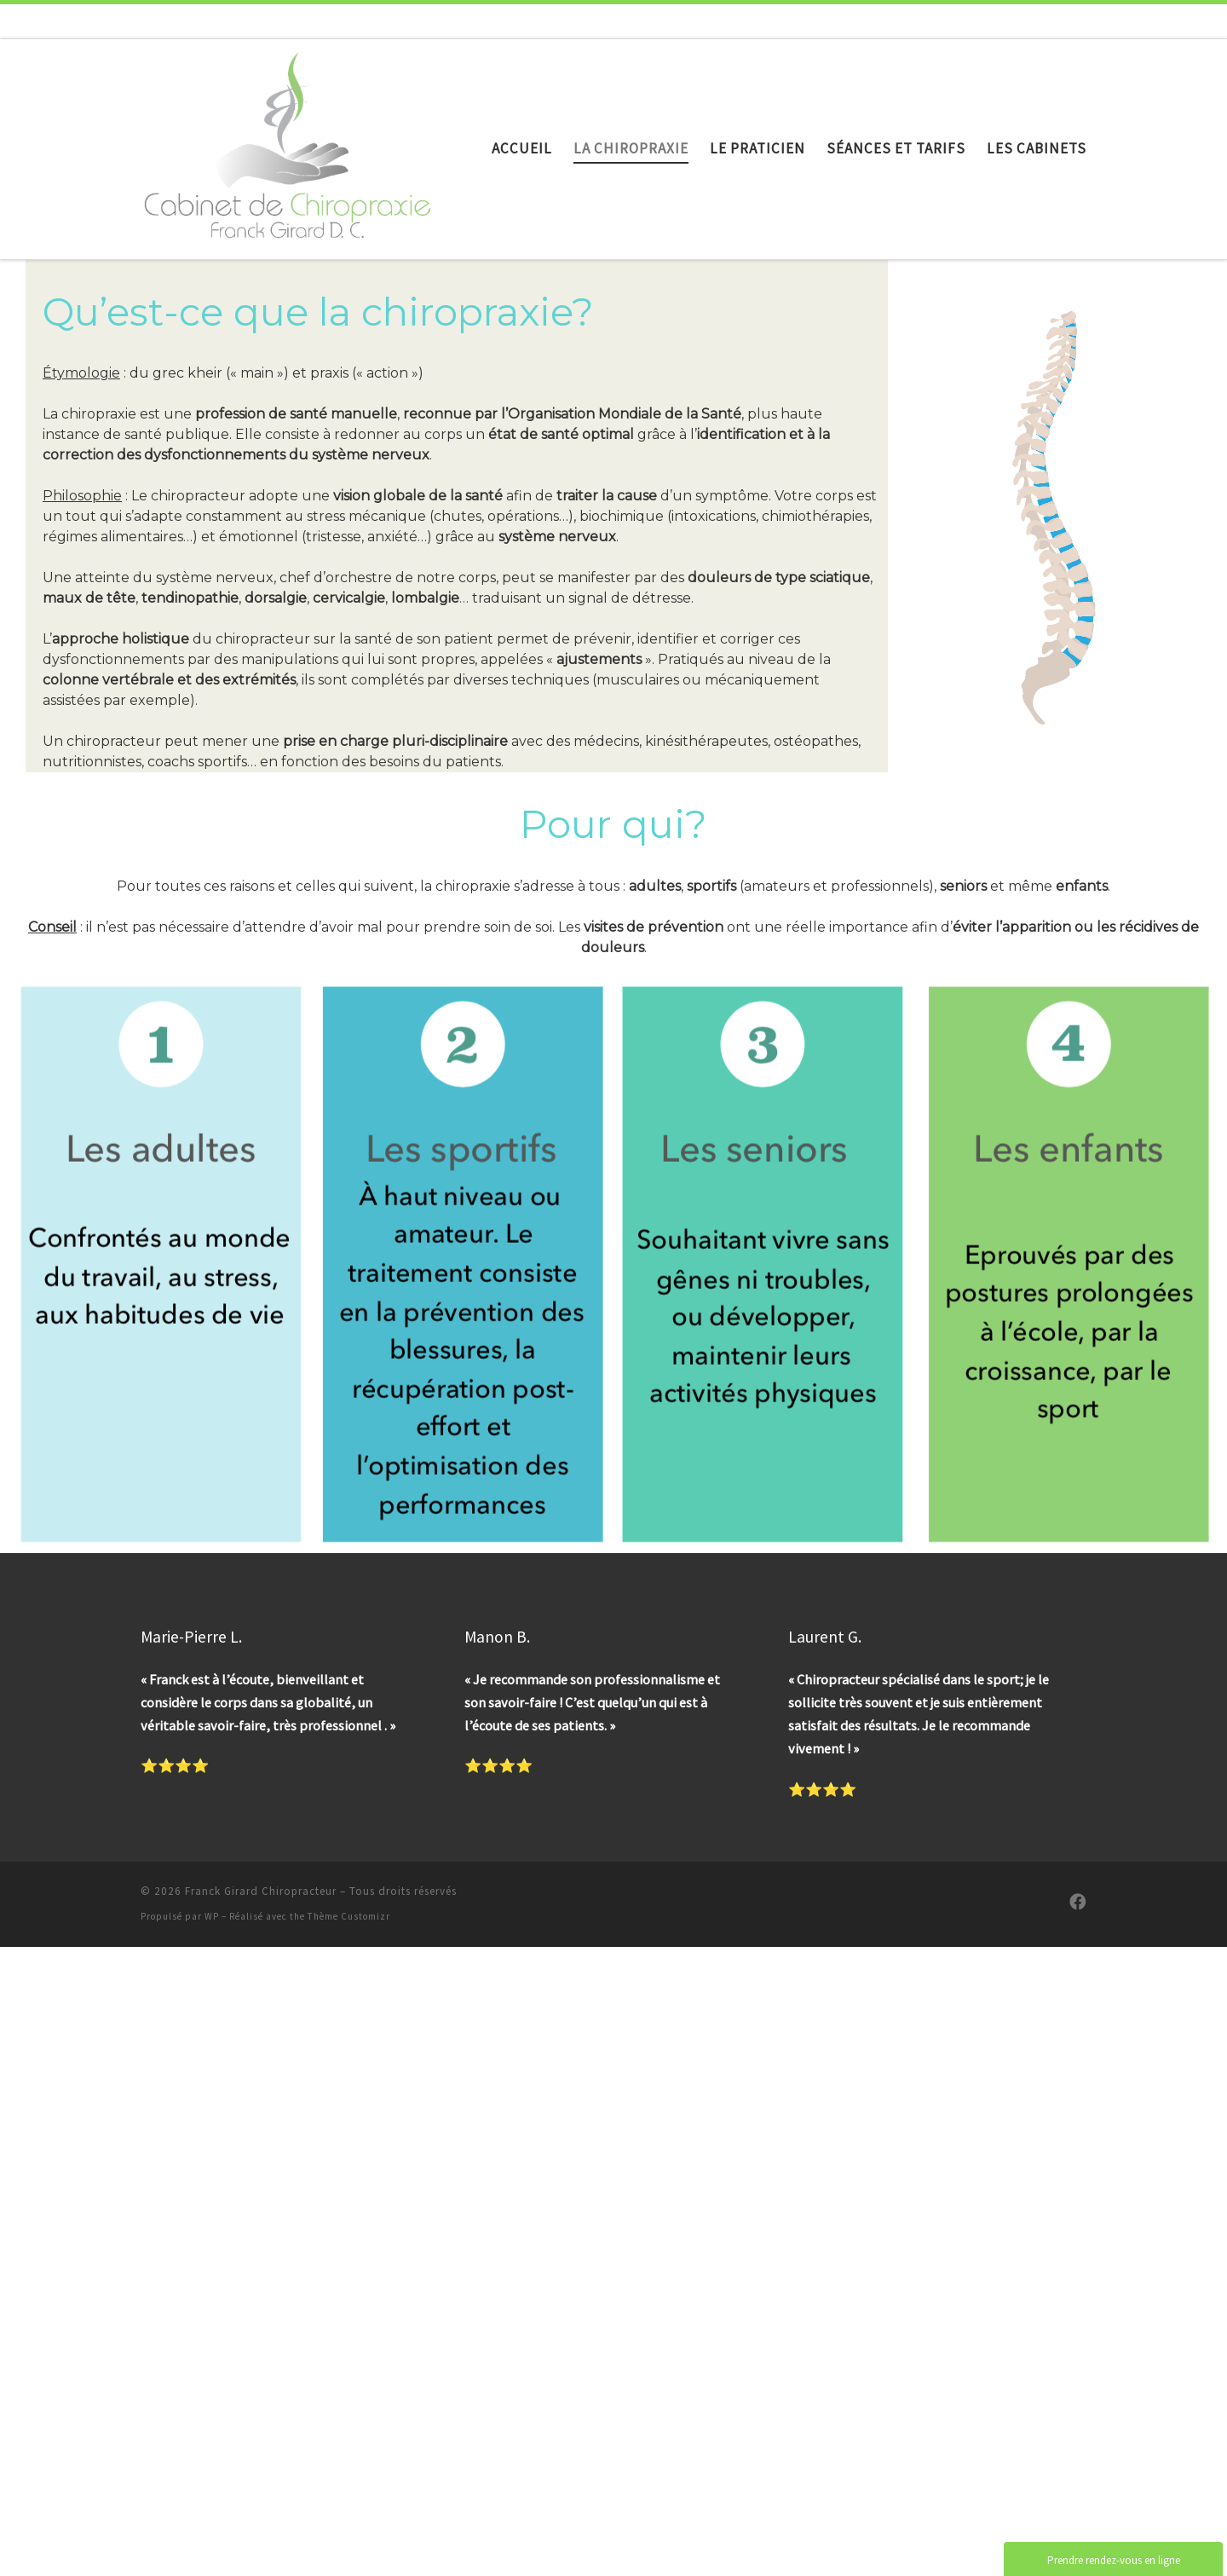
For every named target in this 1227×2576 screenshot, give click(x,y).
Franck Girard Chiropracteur (261, 1891)
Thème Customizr (349, 1916)
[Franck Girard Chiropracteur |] (288, 144)
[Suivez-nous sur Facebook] (1077, 1902)
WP (211, 1916)
